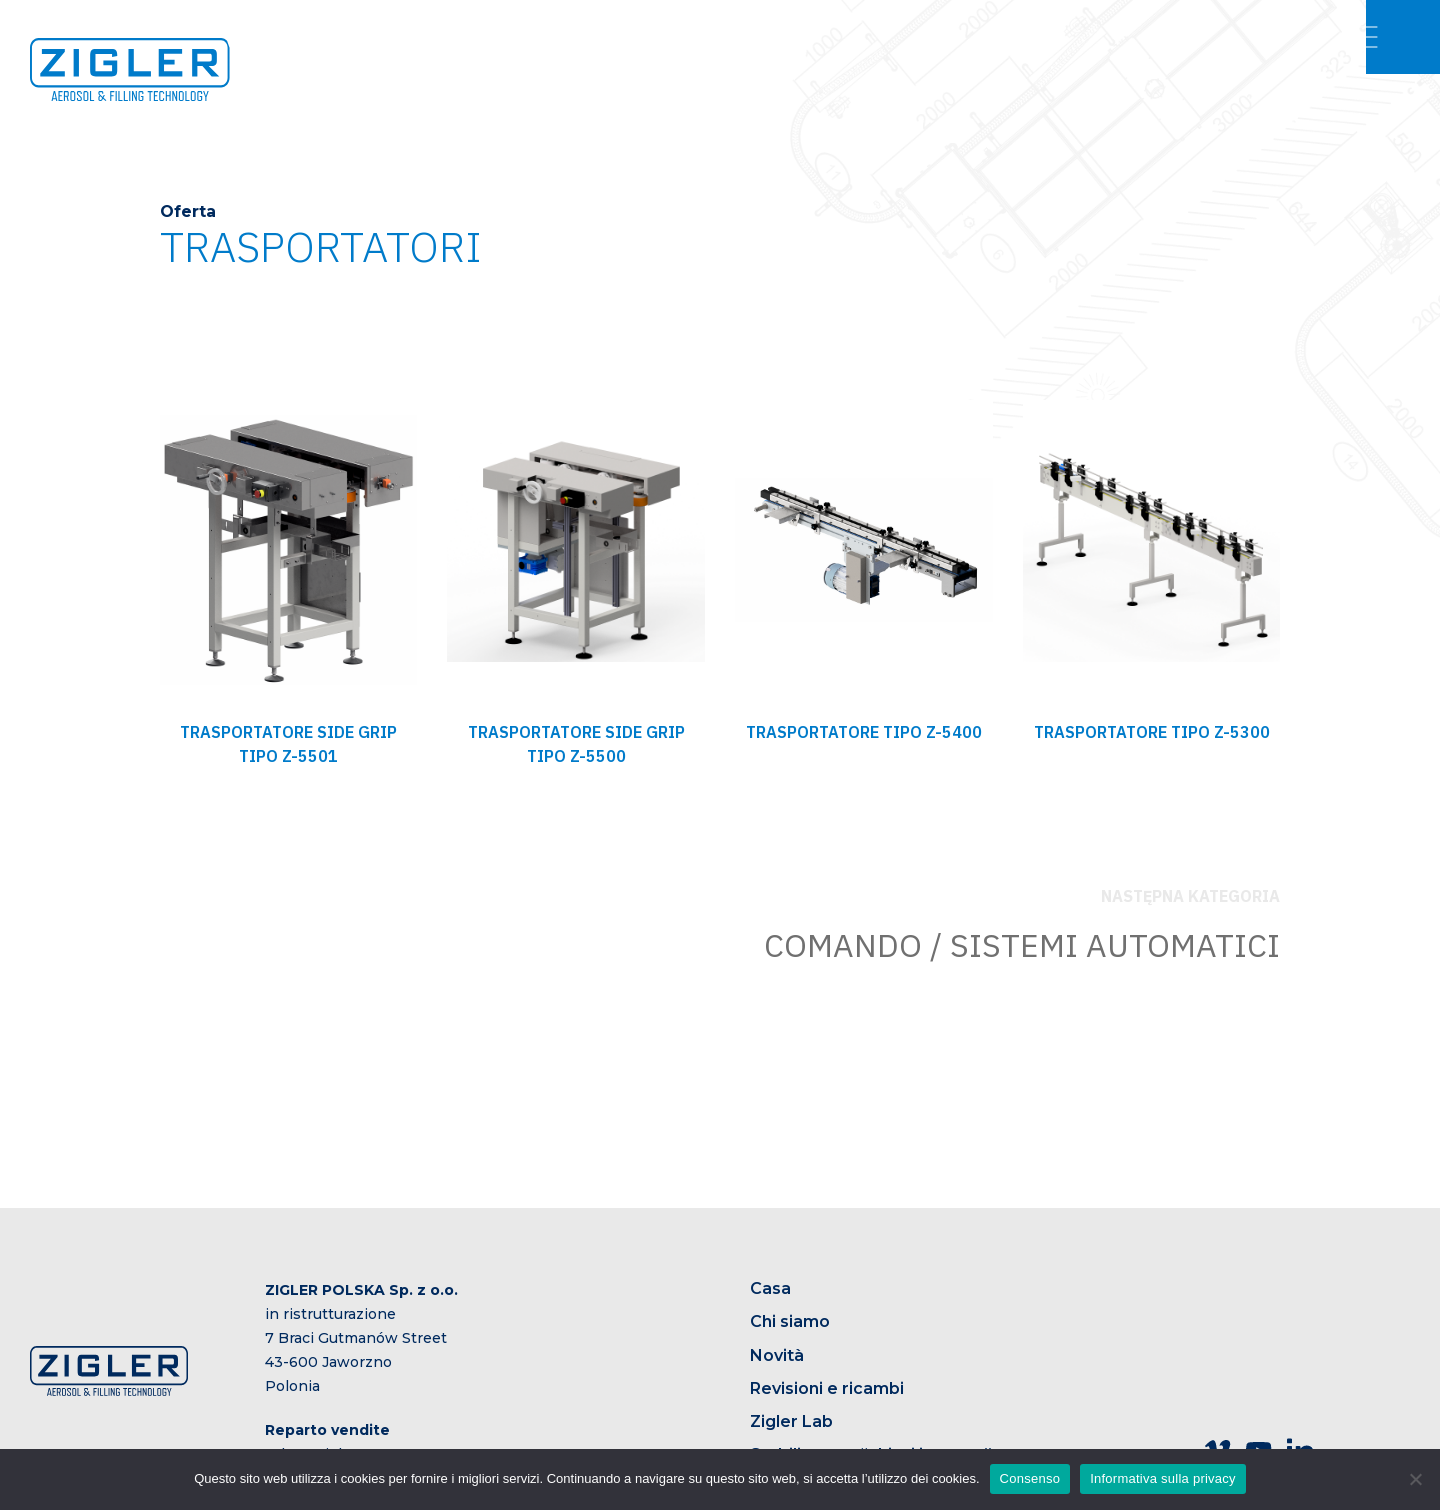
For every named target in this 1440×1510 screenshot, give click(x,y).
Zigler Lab (791, 1421)
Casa (770, 1288)
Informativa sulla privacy (1163, 1478)
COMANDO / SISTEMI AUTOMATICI (1022, 945)
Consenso (1030, 1478)
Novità (777, 1355)
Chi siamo (790, 1321)
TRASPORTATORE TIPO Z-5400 (864, 732)
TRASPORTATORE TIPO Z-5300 (1152, 732)
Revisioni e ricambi (827, 1388)
